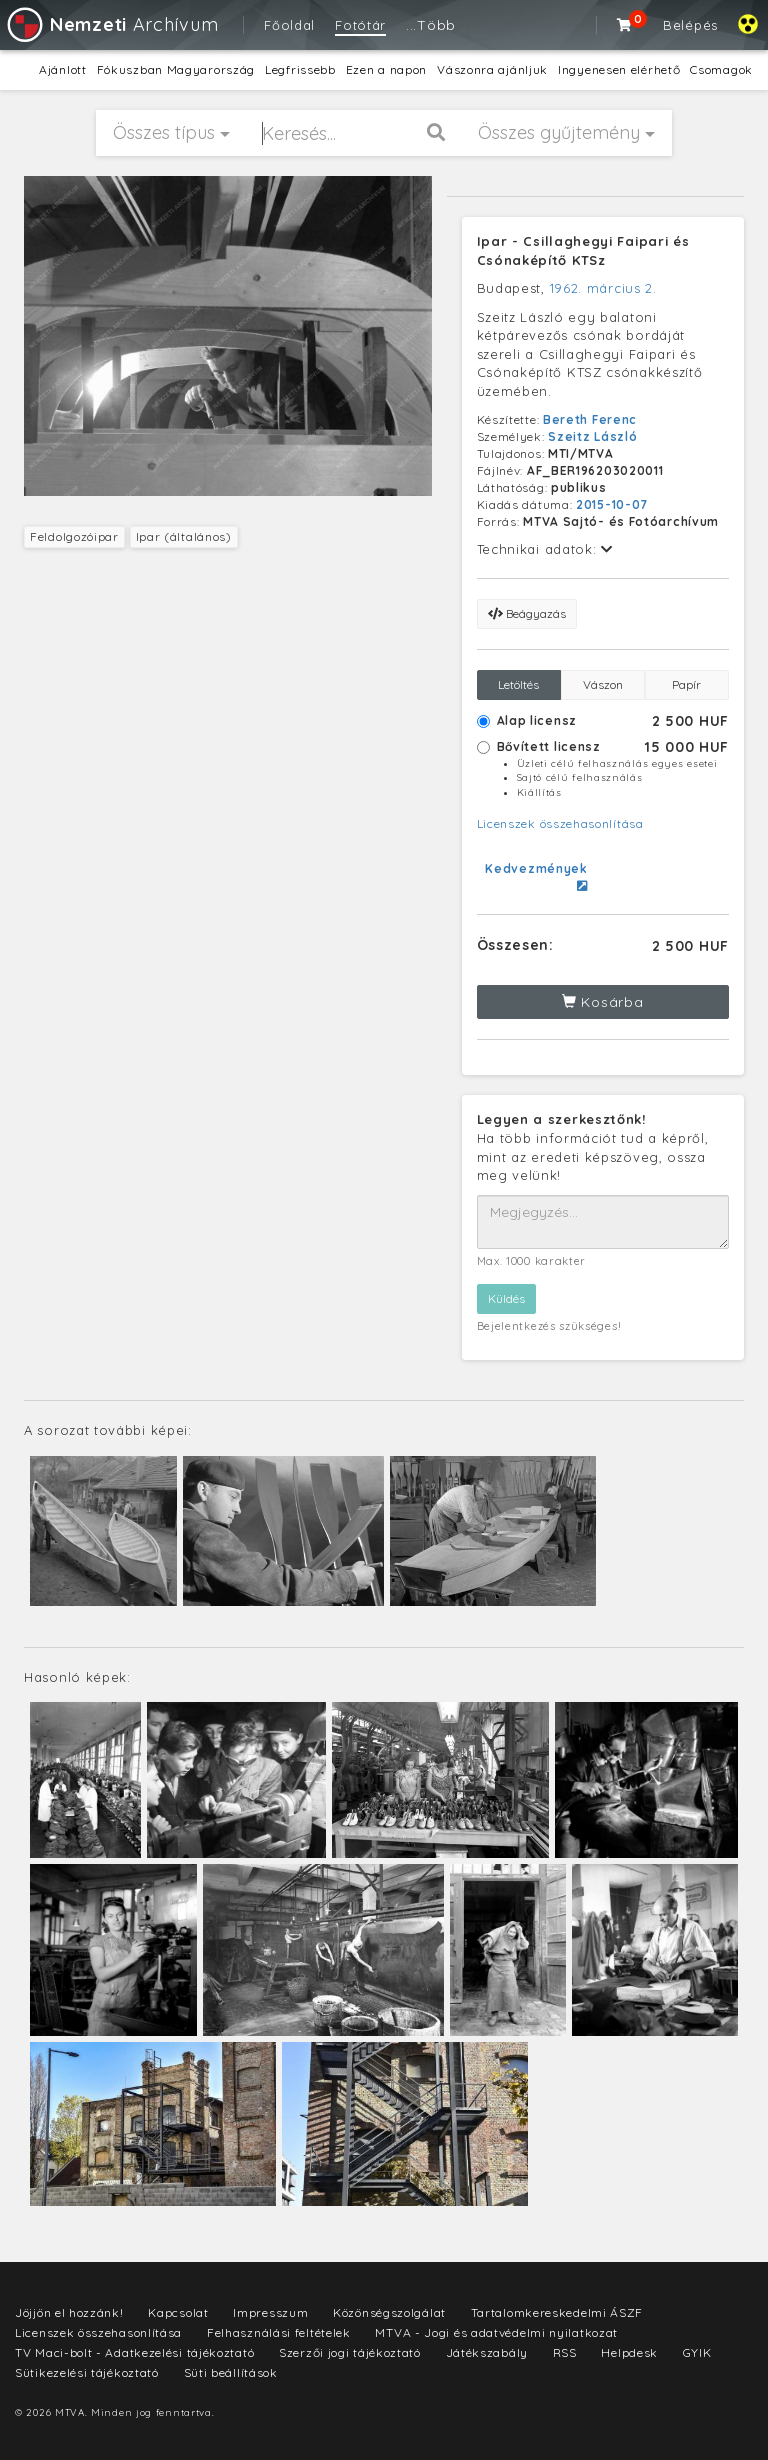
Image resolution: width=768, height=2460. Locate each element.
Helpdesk (629, 2352)
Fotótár (360, 25)
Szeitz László (592, 436)
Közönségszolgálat (389, 2312)
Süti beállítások (231, 2372)
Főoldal (289, 25)
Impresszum (270, 2312)
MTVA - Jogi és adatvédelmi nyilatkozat (496, 2332)
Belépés (690, 25)
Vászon (603, 684)
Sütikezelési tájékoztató (87, 2372)
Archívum (111, 24)
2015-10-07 (612, 504)
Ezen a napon (386, 69)
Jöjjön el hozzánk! (69, 2312)
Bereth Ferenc (590, 419)
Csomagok (721, 69)
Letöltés (518, 684)
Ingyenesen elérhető (619, 69)
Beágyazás (527, 613)
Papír (686, 684)
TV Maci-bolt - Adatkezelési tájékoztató (134, 2352)
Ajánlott (63, 69)
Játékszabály (487, 2352)
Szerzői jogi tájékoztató (350, 2352)
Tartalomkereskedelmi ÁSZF (557, 2312)
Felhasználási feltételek (279, 2332)
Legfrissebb (300, 69)
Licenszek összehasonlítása (560, 823)
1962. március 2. (603, 288)
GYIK (697, 2352)
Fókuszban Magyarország (176, 69)
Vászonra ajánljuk (492, 69)
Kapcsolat (178, 2312)
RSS (565, 2352)
